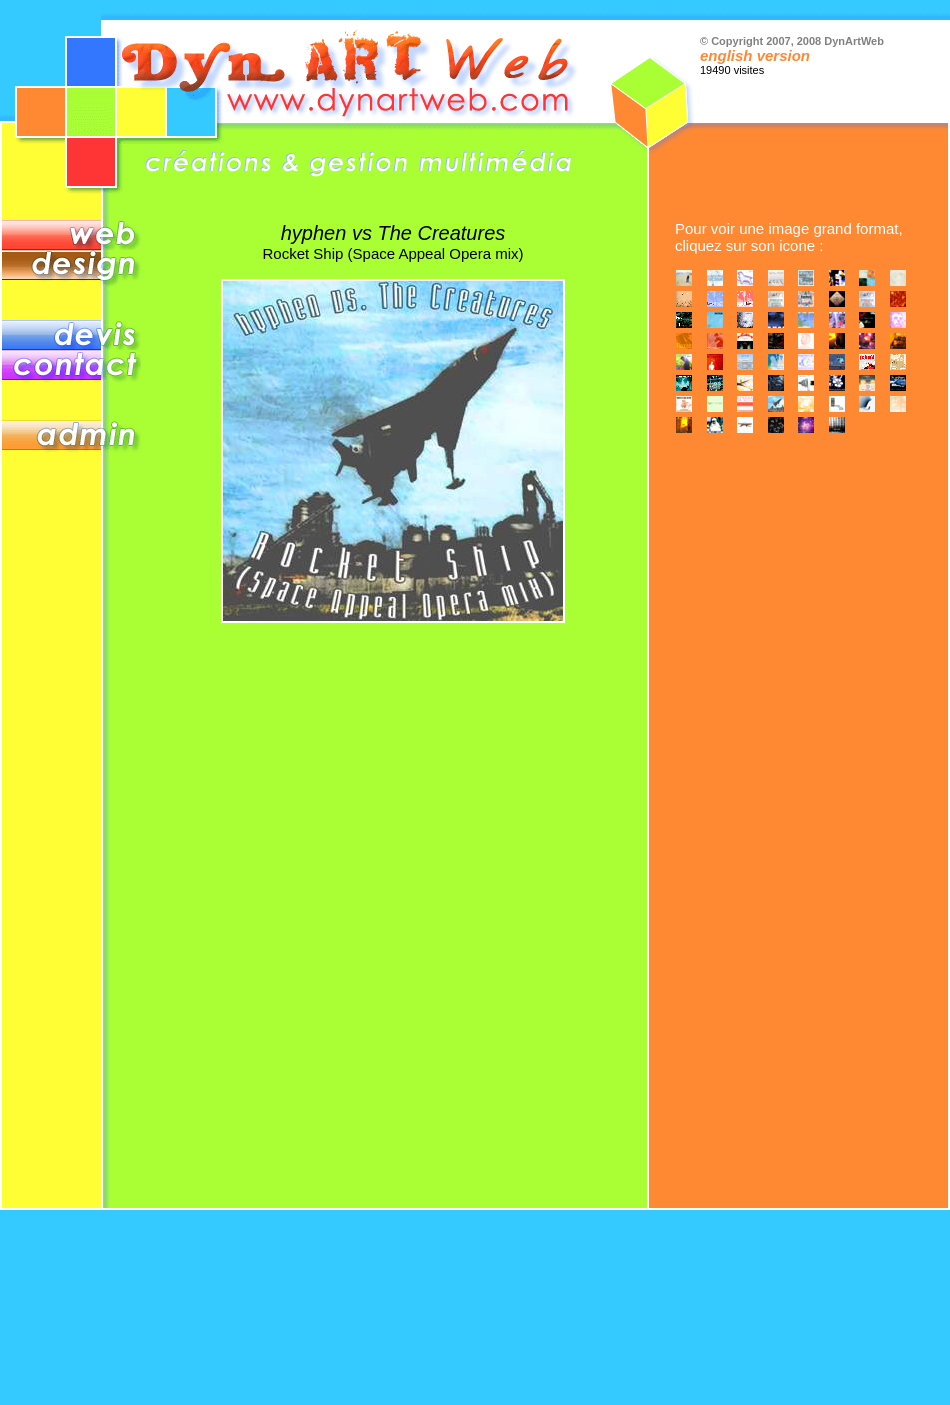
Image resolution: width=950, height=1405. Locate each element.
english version (755, 55)
